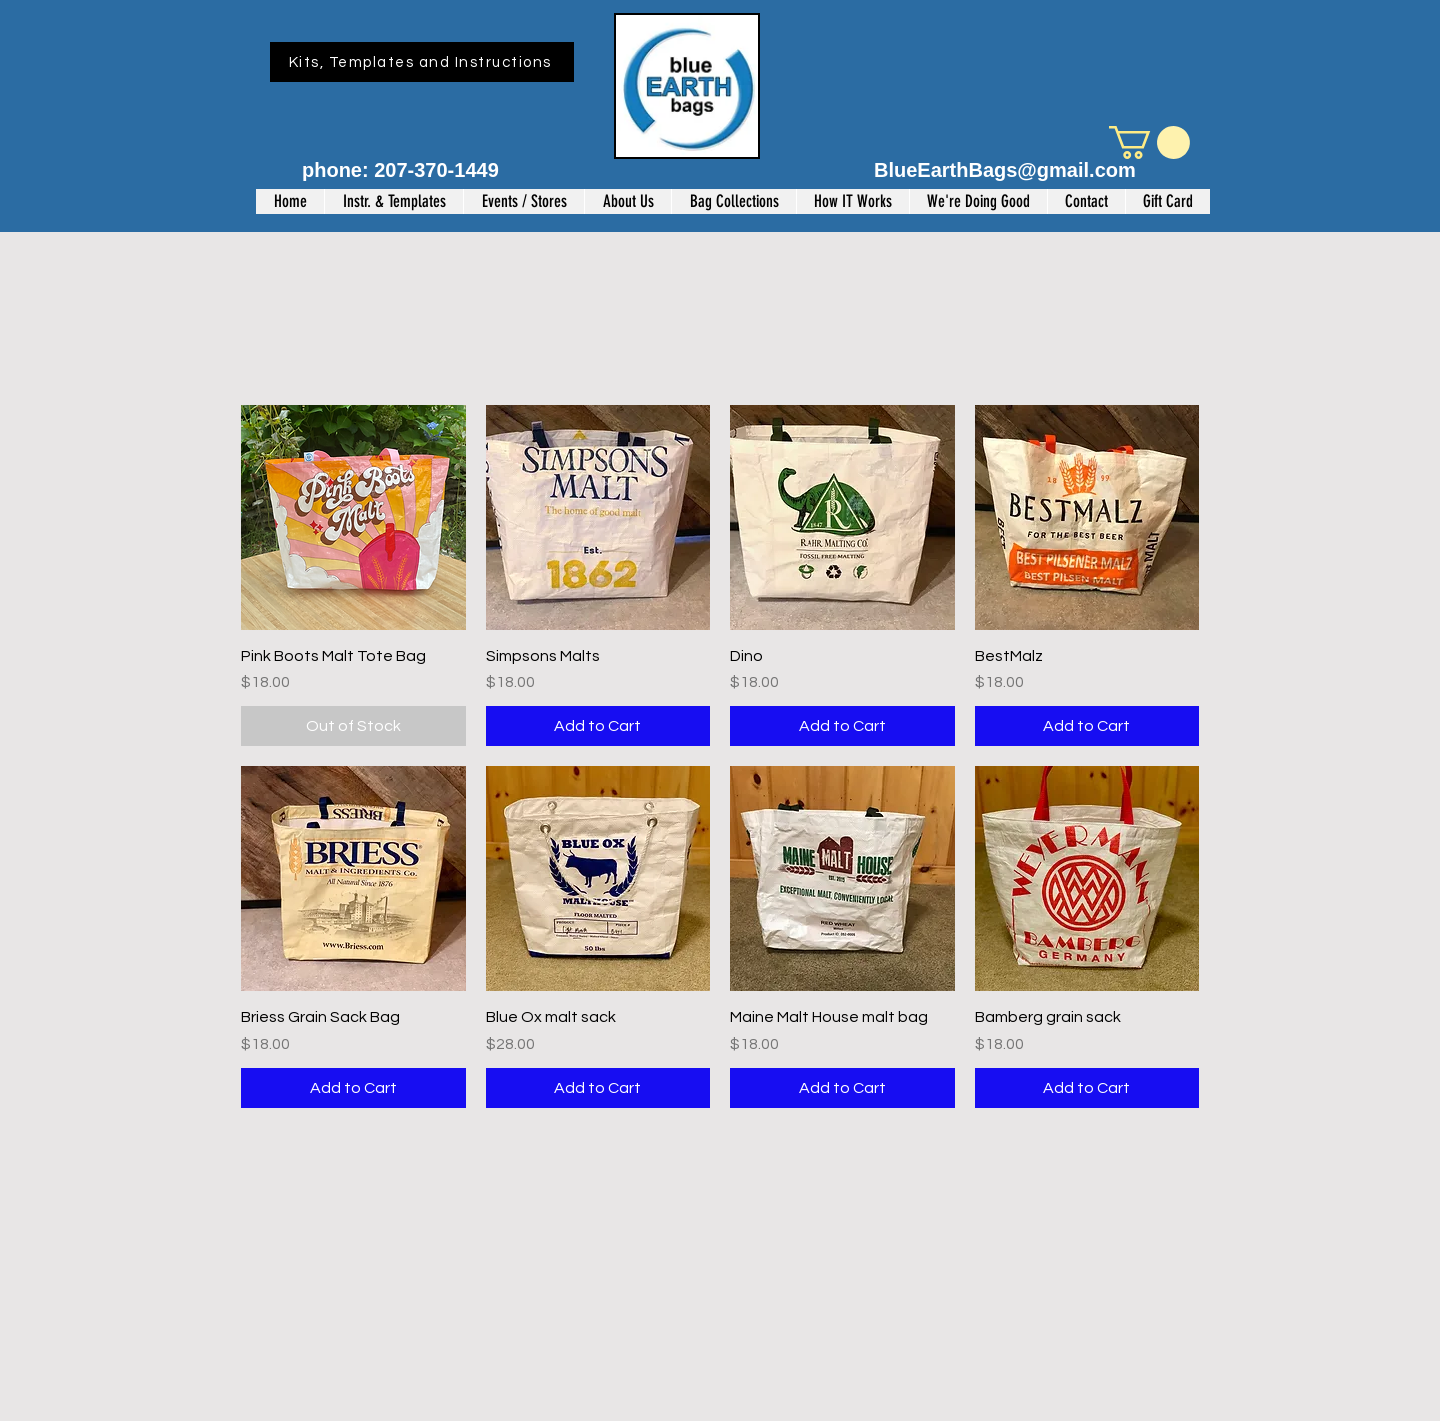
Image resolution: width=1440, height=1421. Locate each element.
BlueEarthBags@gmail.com (1005, 170)
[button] (1149, 142)
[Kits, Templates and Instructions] (422, 62)
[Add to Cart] (598, 726)
